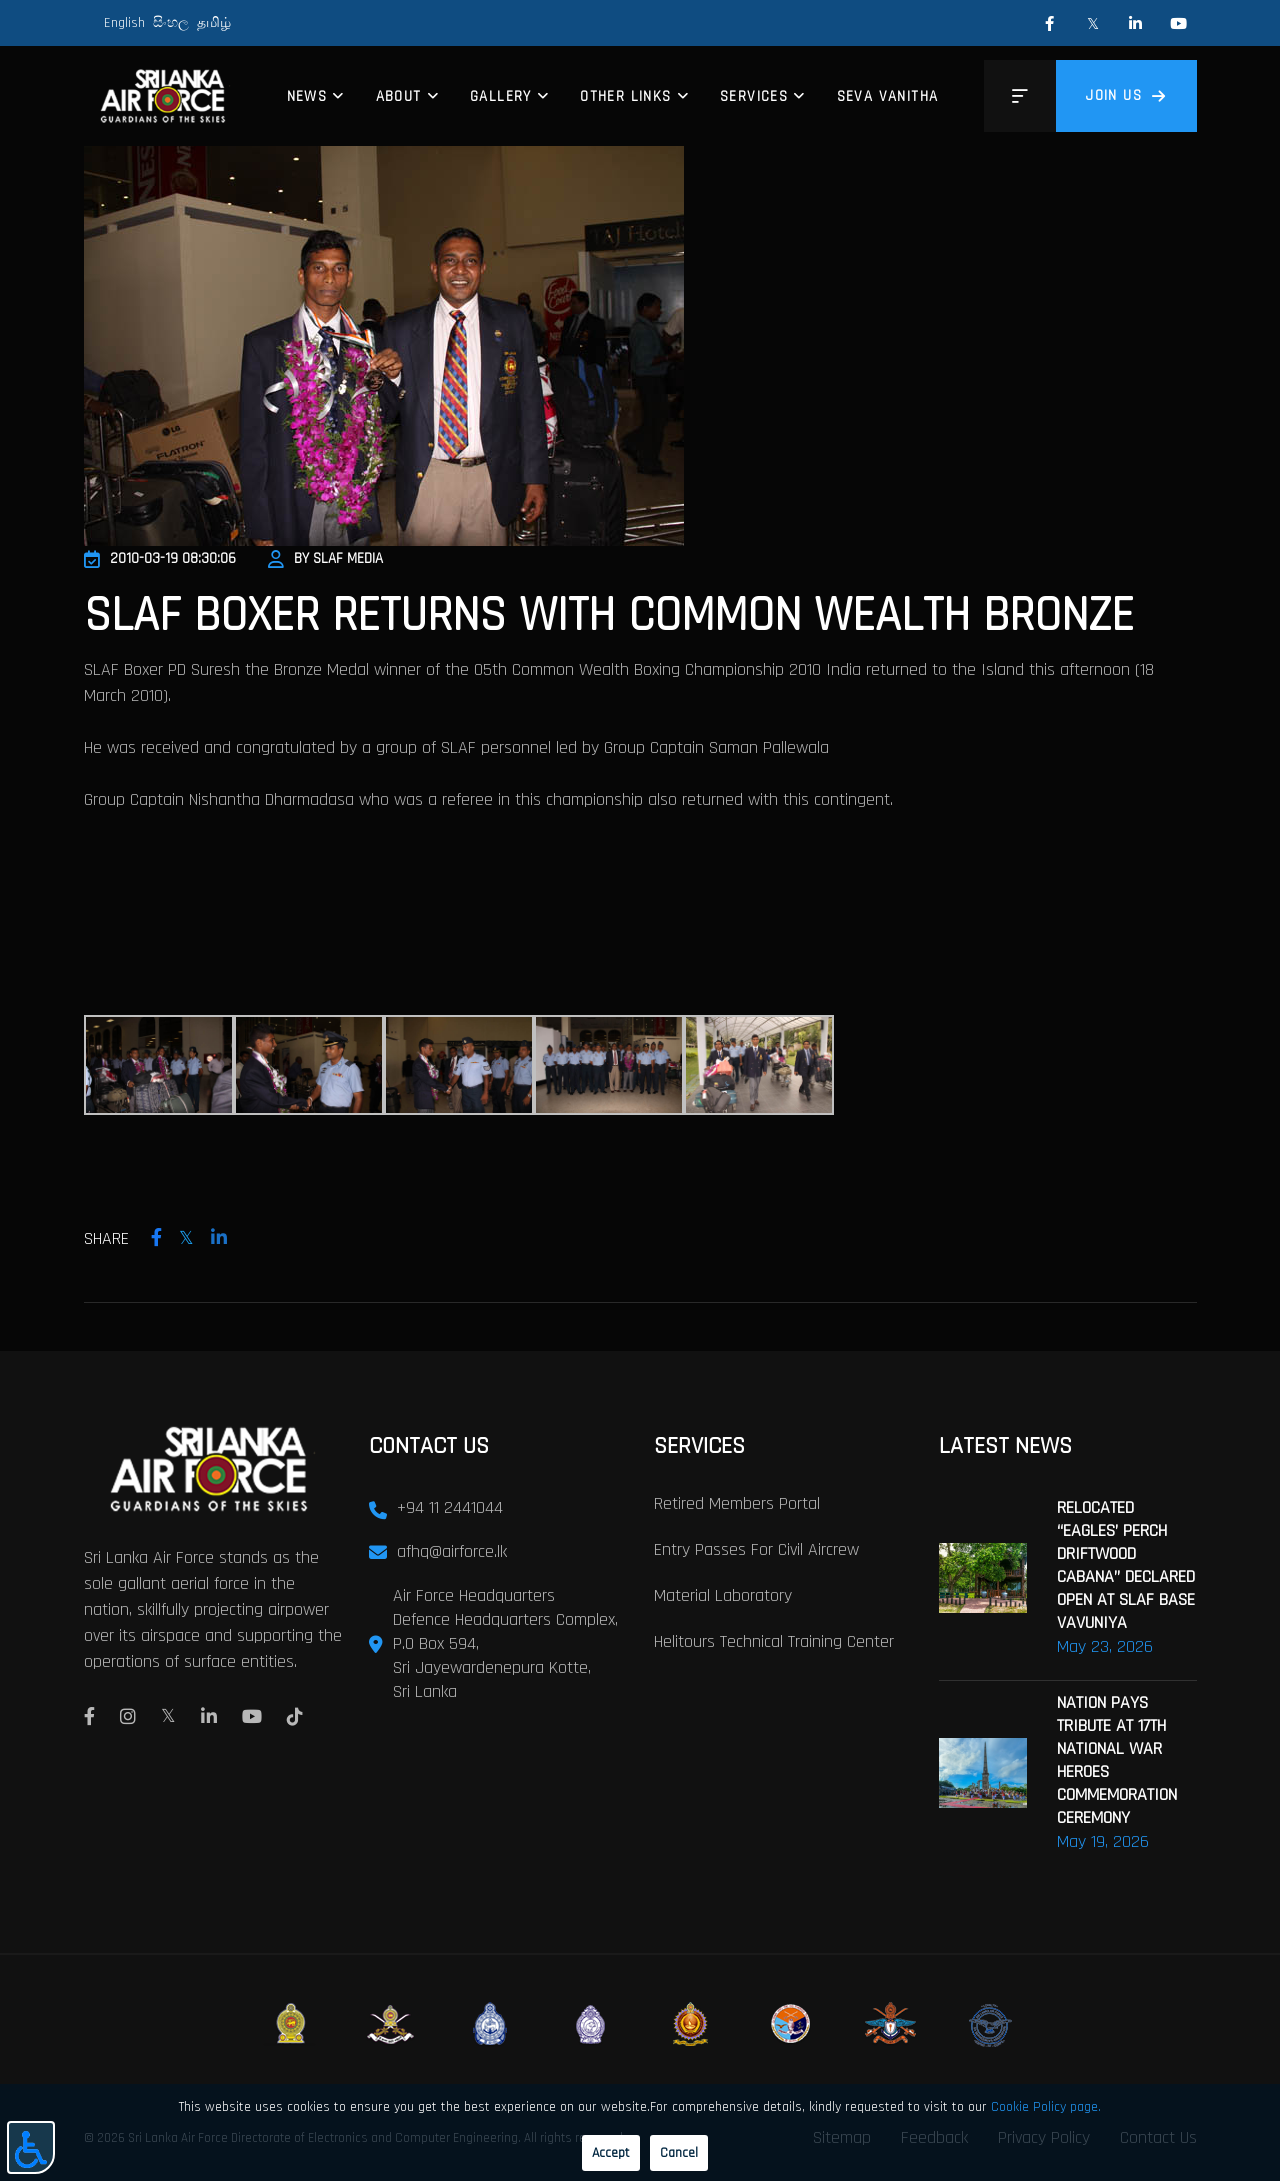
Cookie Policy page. (1046, 2107)
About (399, 96)
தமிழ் (214, 23)
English (124, 23)
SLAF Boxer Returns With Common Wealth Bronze (609, 616)
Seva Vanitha (888, 96)
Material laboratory (723, 1595)
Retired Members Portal (737, 1503)
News (307, 96)
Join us (1126, 95)
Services (754, 96)
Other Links (625, 96)
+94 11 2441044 (450, 1507)
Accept (611, 2153)
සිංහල (171, 23)
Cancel (679, 2153)
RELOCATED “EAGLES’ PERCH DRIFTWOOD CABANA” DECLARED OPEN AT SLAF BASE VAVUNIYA (1126, 1565)
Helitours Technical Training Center (774, 1641)
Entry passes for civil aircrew (756, 1549)
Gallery (501, 96)
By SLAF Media (325, 558)
